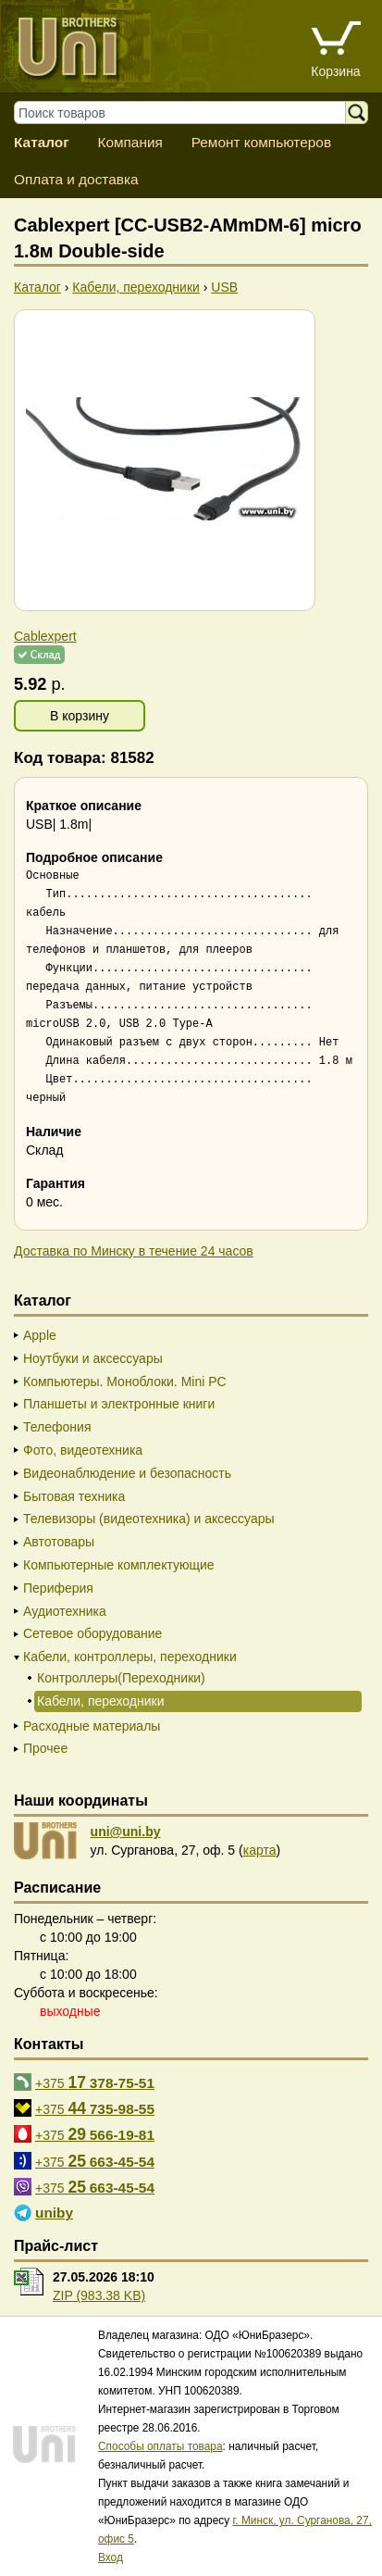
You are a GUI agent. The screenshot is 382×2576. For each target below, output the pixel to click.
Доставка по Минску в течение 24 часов (133, 1251)
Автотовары (58, 1541)
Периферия (58, 1588)
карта (260, 1850)
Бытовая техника (74, 1496)
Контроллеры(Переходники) (121, 1677)
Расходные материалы (91, 1726)
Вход (110, 2557)
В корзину (79, 715)
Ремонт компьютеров (261, 142)
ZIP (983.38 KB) (99, 2295)
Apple (39, 1335)
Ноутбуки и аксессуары (93, 1358)
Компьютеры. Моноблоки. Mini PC (125, 1381)
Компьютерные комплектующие (119, 1564)
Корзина (335, 71)
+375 (94, 2082)
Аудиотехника (64, 1611)
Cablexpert (45, 636)
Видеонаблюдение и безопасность (127, 1473)
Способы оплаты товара (160, 2446)
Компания (129, 142)
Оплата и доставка (76, 179)
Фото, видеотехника (82, 1450)
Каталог (41, 142)
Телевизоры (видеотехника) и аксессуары (149, 1518)
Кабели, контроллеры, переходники (130, 1656)
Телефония (57, 1426)
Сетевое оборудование (92, 1633)
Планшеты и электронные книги (119, 1403)
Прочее (45, 1748)
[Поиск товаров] (189, 112)
